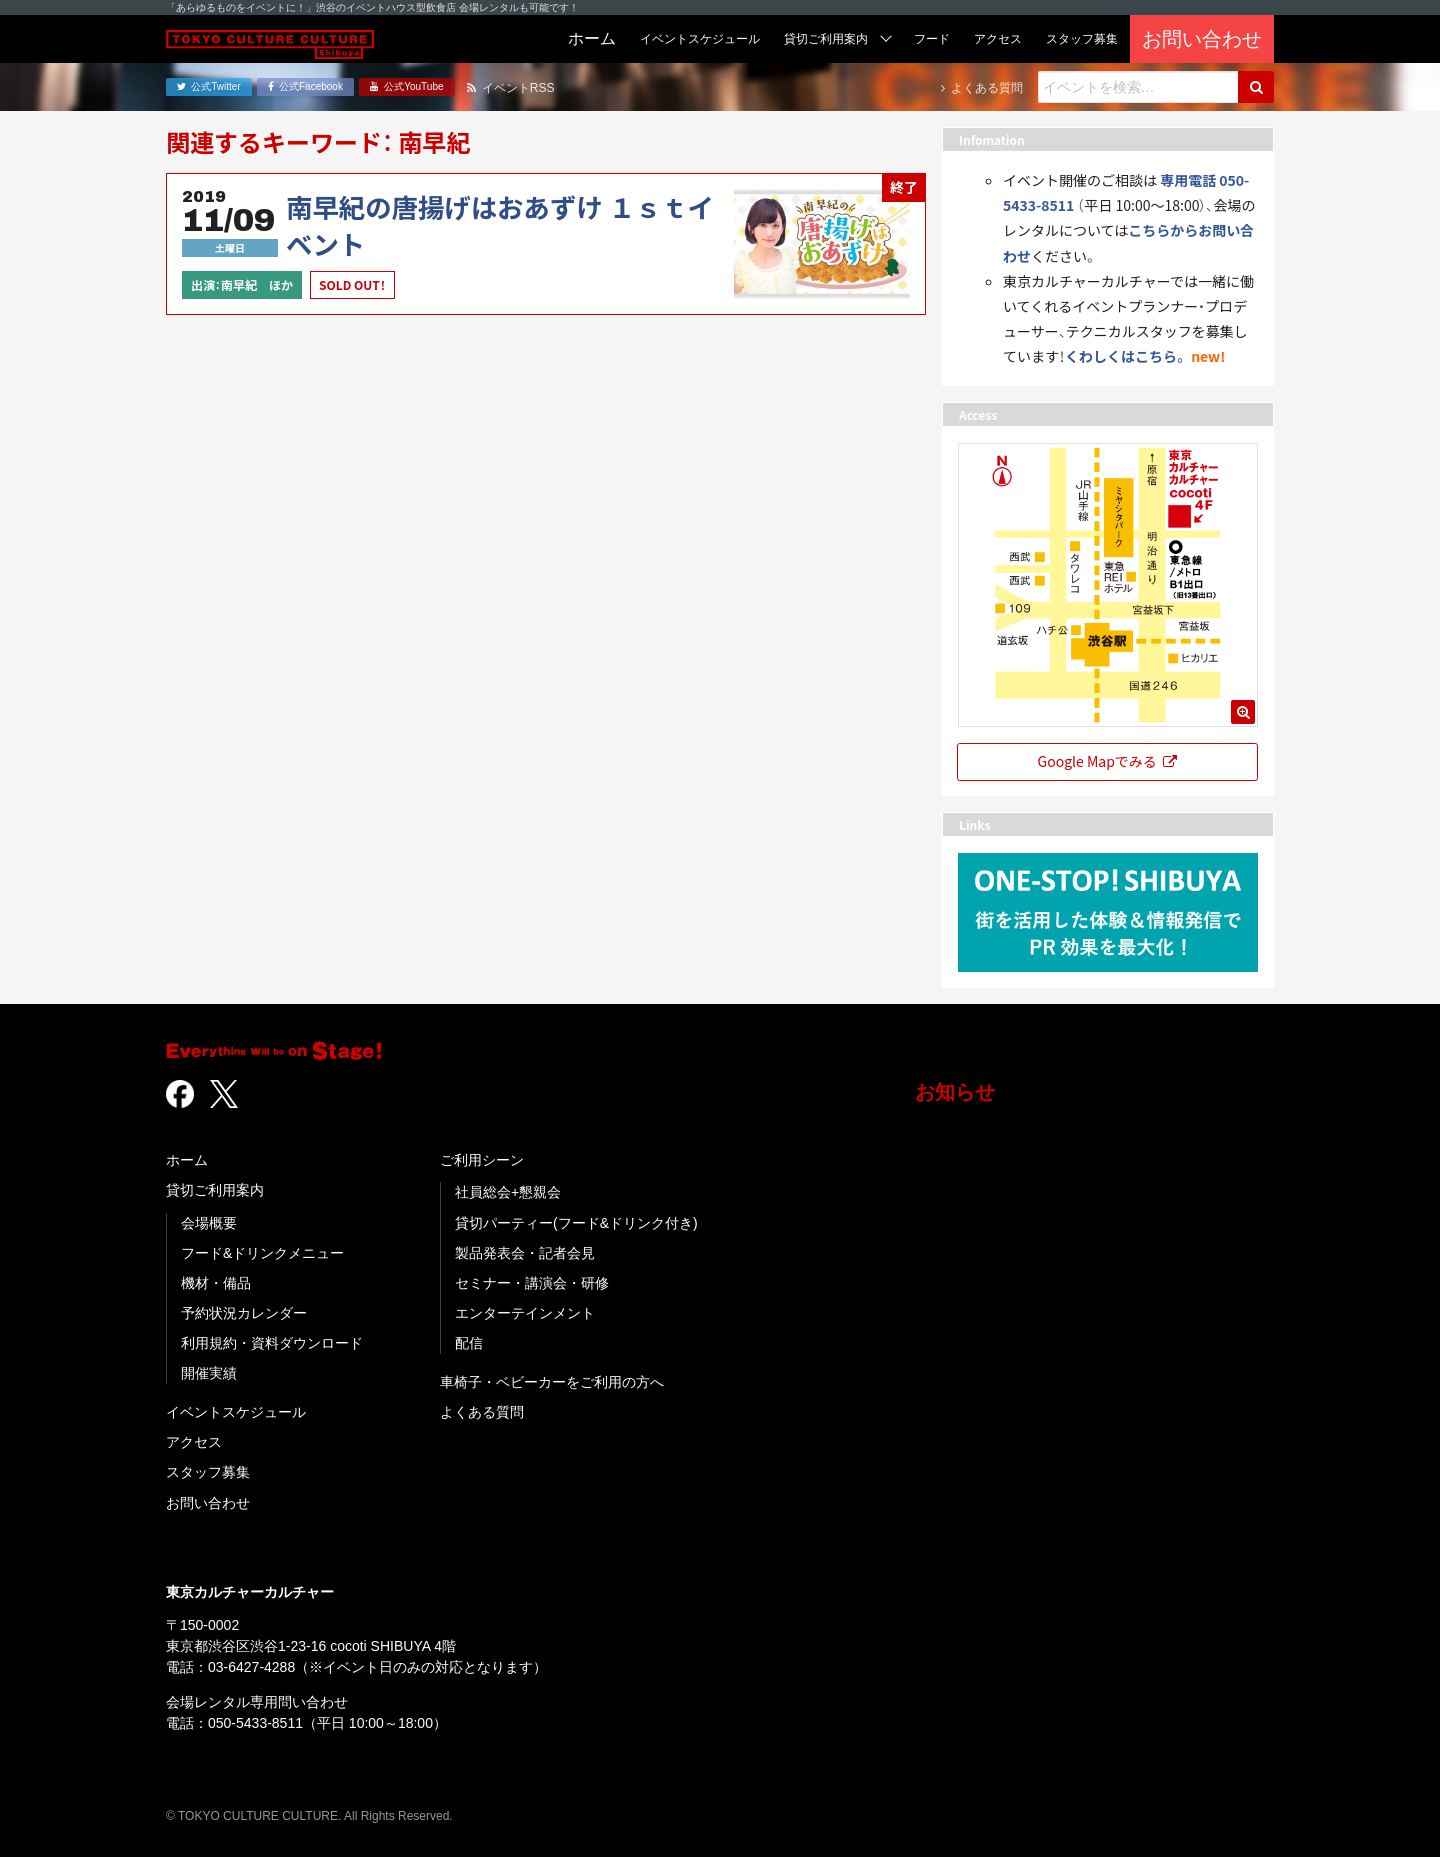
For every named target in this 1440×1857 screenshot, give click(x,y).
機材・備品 (216, 1283)
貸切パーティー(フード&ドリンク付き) (576, 1223)
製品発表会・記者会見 (525, 1253)
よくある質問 (482, 1412)
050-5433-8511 (255, 1723)
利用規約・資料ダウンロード (272, 1343)
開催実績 (209, 1373)
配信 (469, 1343)
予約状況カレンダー (244, 1313)
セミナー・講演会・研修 (532, 1283)
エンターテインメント (525, 1313)
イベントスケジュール (236, 1412)
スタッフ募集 (208, 1472)
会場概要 (209, 1223)
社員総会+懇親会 (508, 1192)
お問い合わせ (208, 1503)
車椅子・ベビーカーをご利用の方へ (552, 1382)
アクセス (194, 1442)
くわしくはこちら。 (1126, 356)
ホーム (187, 1160)
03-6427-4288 (251, 1667)
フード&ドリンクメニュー (262, 1253)
